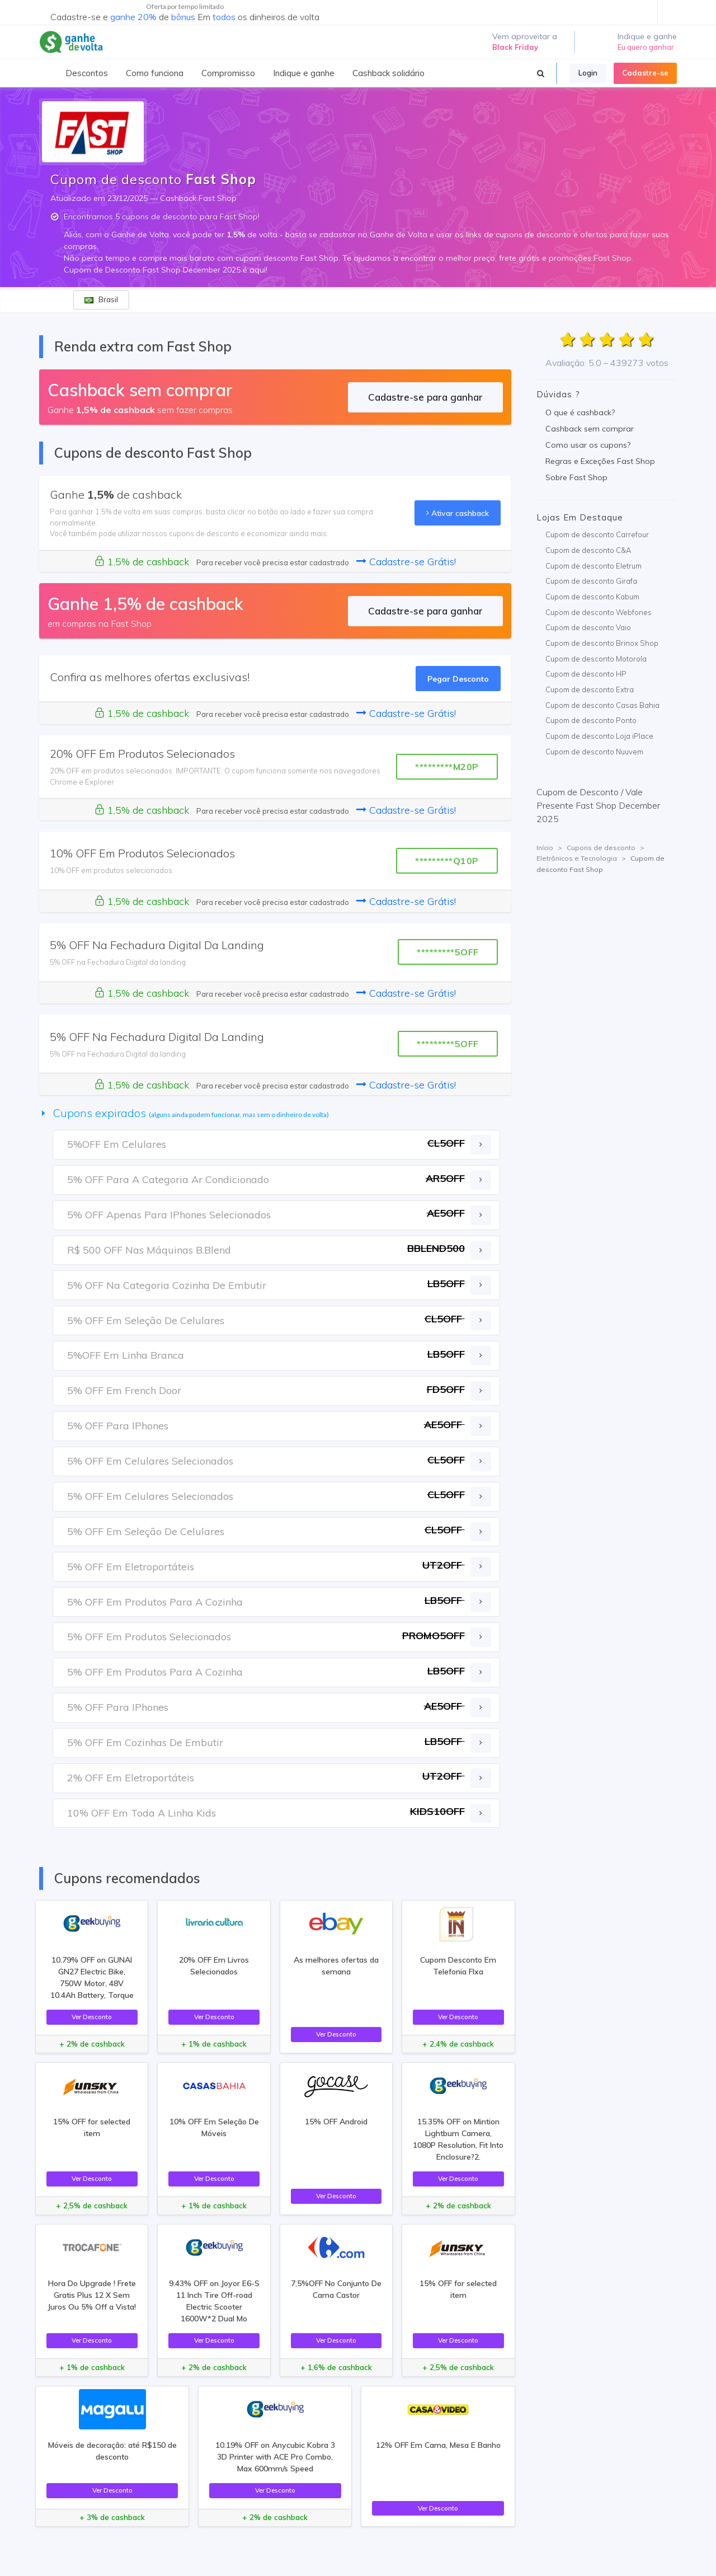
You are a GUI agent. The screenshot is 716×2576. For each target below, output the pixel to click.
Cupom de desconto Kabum (592, 596)
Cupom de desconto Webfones (598, 612)
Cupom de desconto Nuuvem (594, 751)
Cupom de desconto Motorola (596, 658)
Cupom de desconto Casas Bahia (602, 705)
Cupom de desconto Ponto (591, 720)
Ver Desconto (92, 2016)
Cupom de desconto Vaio (588, 627)
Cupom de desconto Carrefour (597, 534)
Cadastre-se (645, 72)
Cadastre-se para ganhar (425, 397)
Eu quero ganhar (646, 47)
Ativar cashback (457, 513)
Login (587, 72)
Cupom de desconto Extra (589, 689)
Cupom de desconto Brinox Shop (601, 643)
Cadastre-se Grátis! (406, 561)
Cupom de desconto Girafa (591, 580)
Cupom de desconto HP (585, 673)
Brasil (101, 299)
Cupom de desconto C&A (588, 550)
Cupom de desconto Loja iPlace (599, 735)
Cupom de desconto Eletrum (593, 565)
